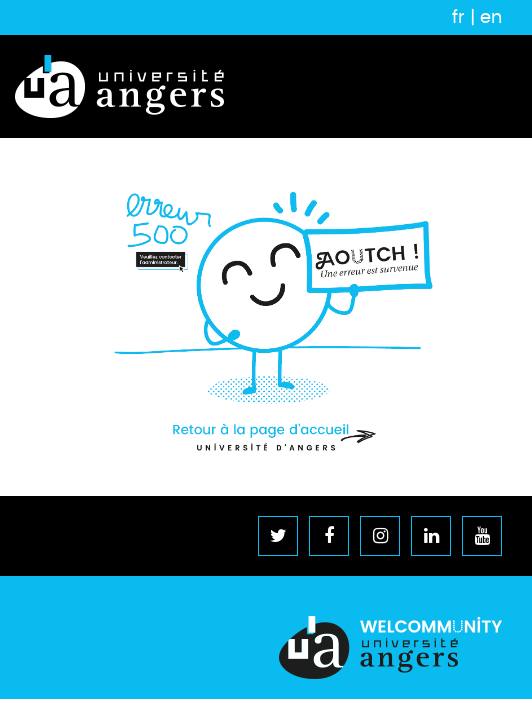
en (491, 17)
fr (458, 17)
